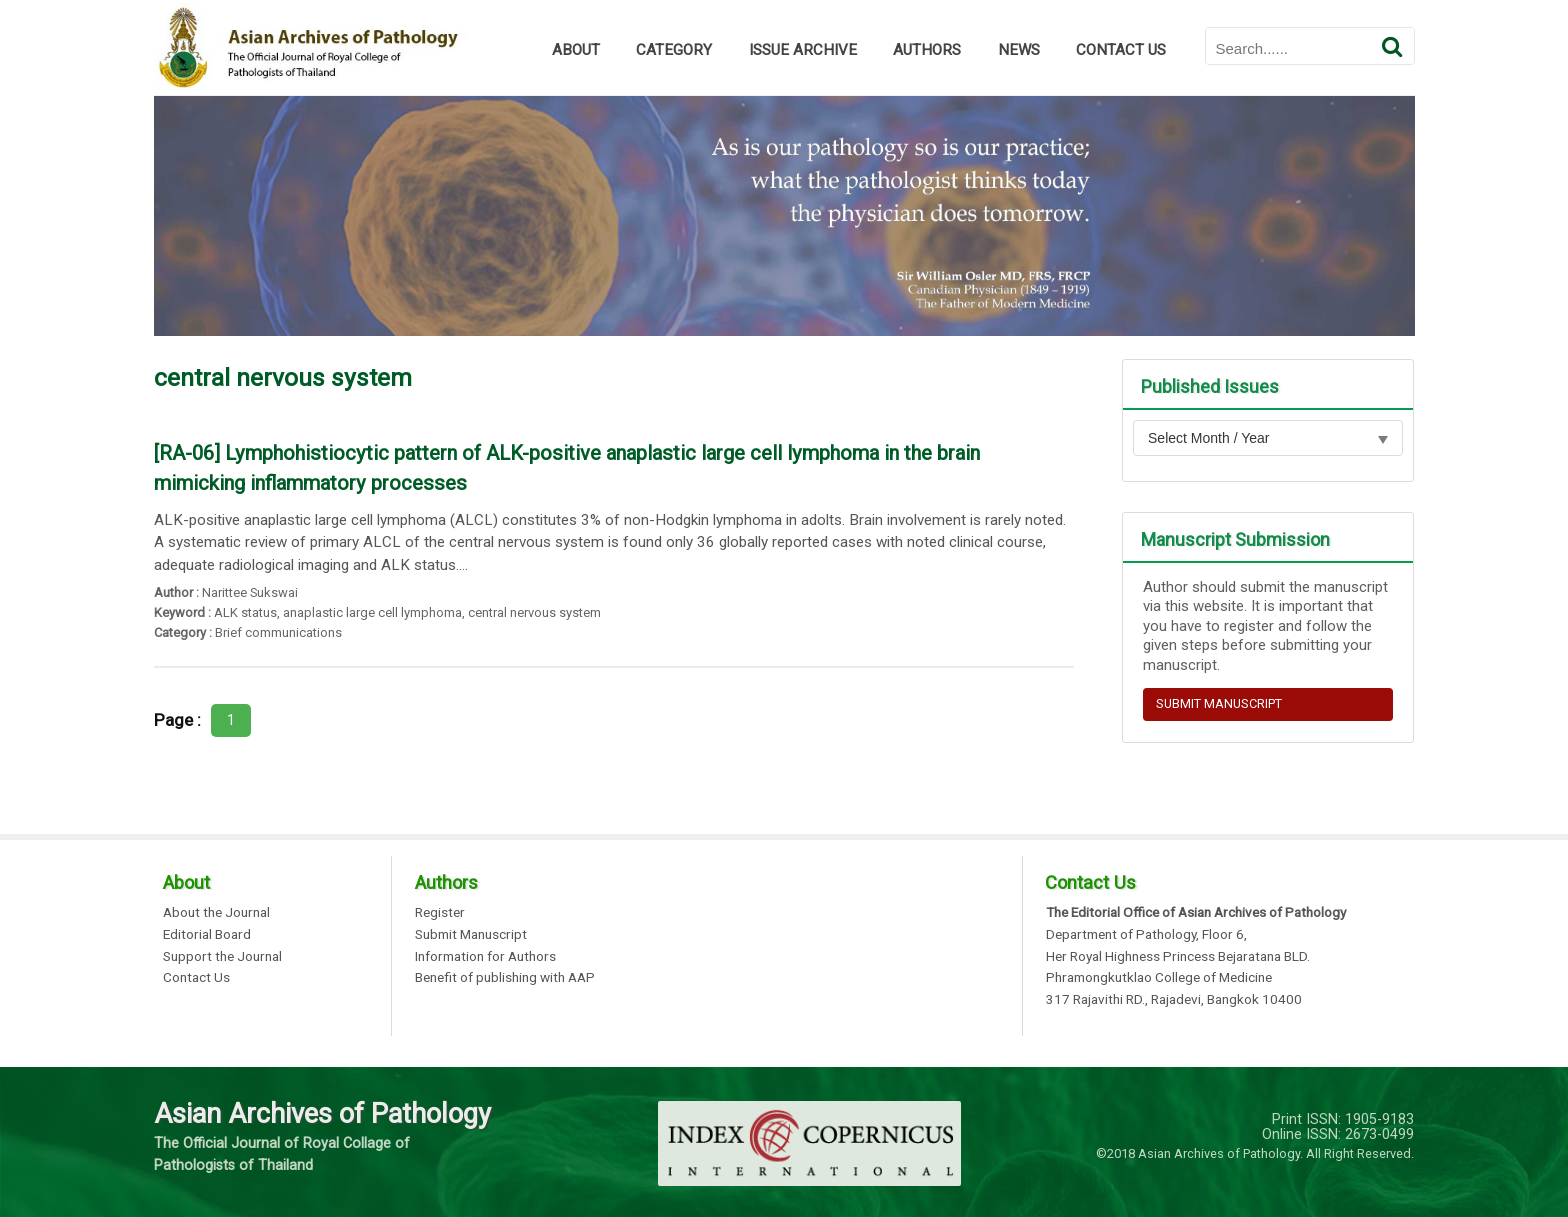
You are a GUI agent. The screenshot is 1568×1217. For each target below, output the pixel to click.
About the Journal (216, 913)
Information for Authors (485, 957)
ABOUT (576, 50)
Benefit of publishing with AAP (505, 978)
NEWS (1019, 50)
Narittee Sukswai (250, 592)
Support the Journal (222, 957)
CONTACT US (1121, 50)
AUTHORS (927, 50)
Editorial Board (207, 935)
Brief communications (278, 632)
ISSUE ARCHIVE (803, 50)
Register (440, 913)
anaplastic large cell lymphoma (372, 612)
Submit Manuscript (471, 935)
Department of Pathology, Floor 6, (1146, 935)
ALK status (245, 612)
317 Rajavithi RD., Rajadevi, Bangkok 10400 (1174, 1000)
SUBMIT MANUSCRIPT (1219, 703)
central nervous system (534, 612)
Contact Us (196, 978)
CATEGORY (674, 50)
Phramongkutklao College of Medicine (1159, 978)
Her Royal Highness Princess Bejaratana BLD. (1178, 957)
